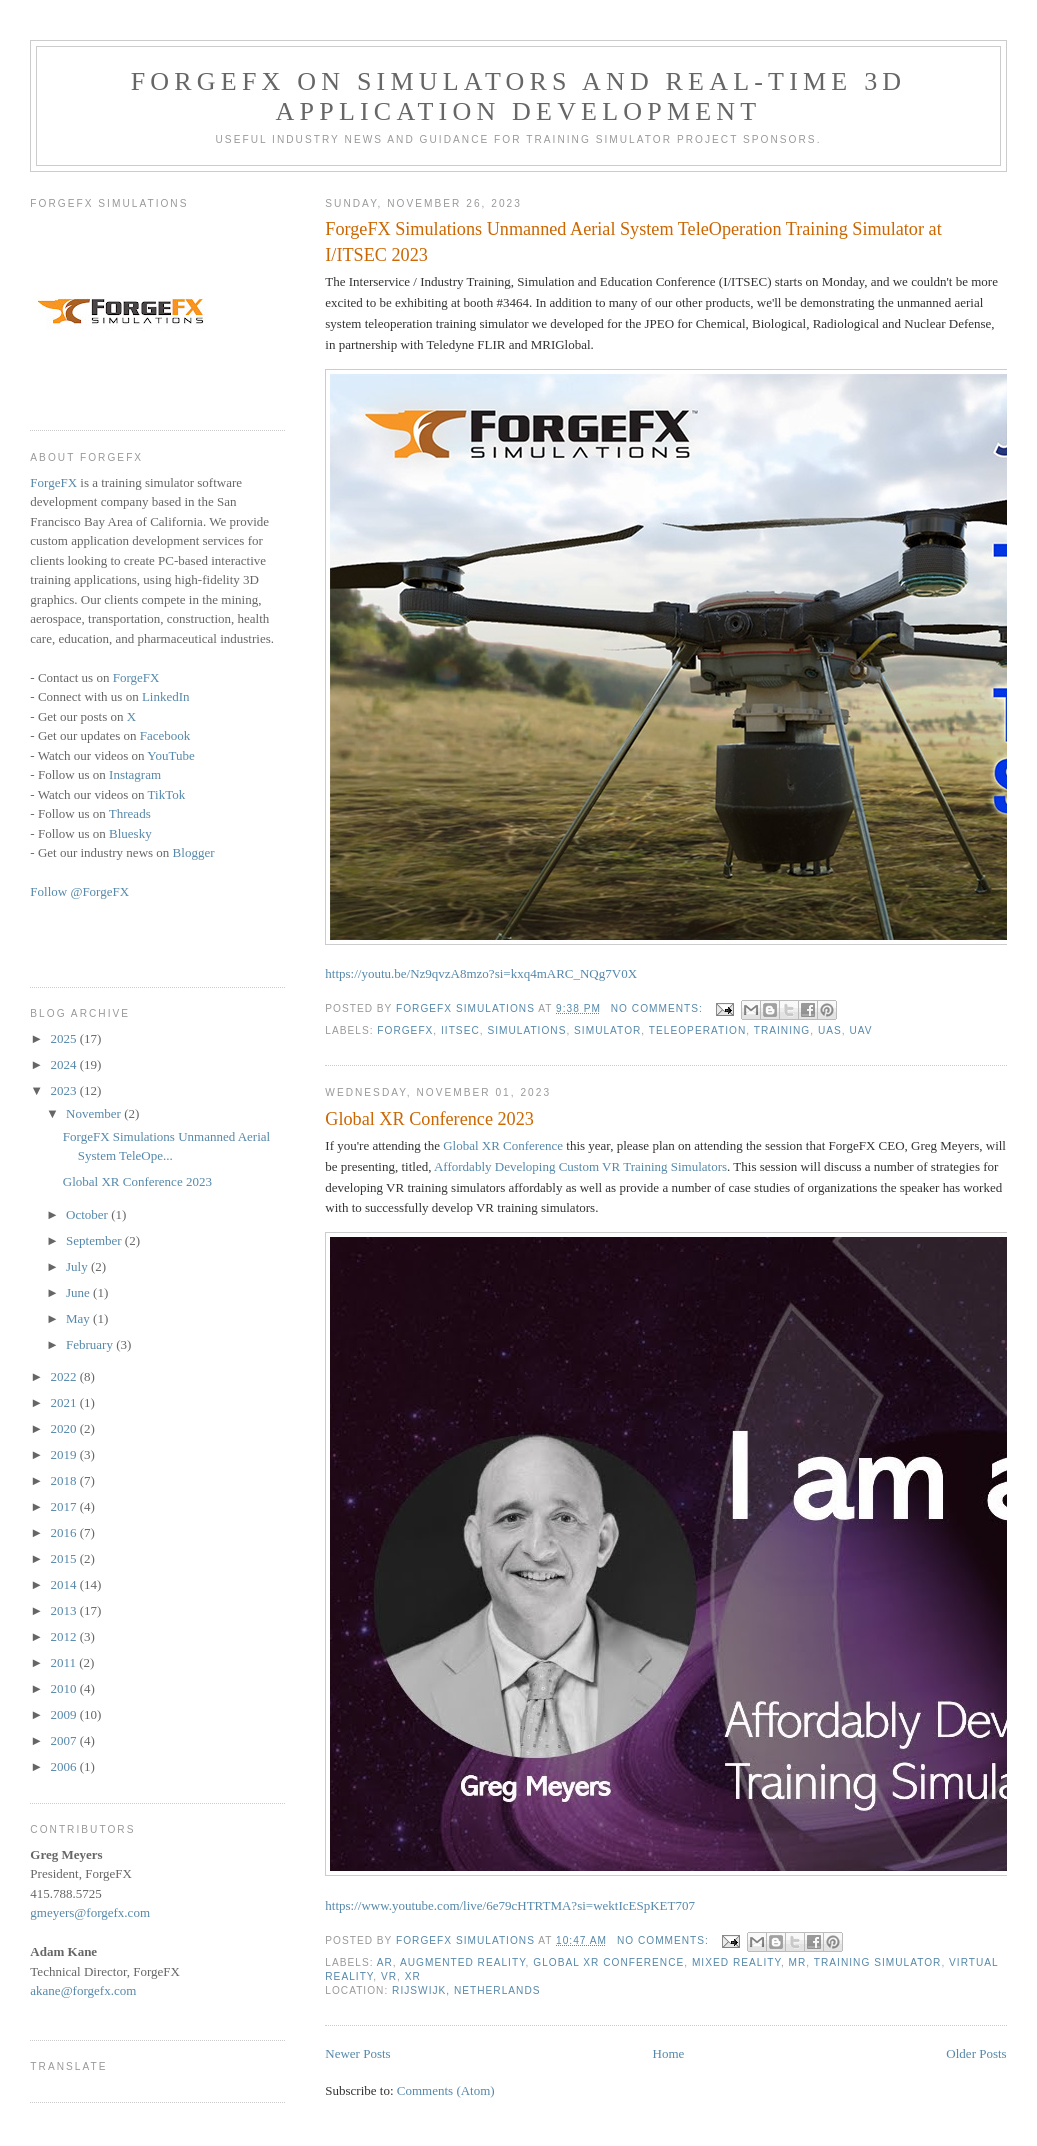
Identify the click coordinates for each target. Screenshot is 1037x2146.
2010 (64, 1688)
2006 (64, 1766)
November (95, 1113)
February (91, 1344)
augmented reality (463, 1962)
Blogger (194, 852)
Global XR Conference (503, 1145)
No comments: (659, 1008)
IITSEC (460, 1030)
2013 (64, 1610)
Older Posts (976, 2053)
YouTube (170, 755)
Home (669, 2053)
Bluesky (130, 833)
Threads (130, 813)
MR (798, 1962)
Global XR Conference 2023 (429, 1119)
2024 (64, 1064)
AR (385, 1962)
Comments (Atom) (446, 2090)
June (79, 1292)
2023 (64, 1090)
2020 (64, 1428)
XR (413, 1976)
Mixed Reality (736, 1962)
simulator (607, 1030)
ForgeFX (405, 1030)
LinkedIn (166, 696)
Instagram (135, 774)
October (88, 1214)
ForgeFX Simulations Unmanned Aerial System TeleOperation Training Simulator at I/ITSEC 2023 (633, 241)
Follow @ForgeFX (79, 891)
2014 (64, 1584)
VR (389, 1976)
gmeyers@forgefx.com (90, 1912)
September (95, 1240)
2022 (64, 1376)
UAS (830, 1030)
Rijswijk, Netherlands (466, 1990)
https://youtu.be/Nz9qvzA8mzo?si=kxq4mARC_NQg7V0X (481, 973)
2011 (64, 1662)
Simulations (526, 1030)
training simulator (878, 1962)
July (78, 1266)
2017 (64, 1506)
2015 (64, 1558)
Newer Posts (357, 2053)
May (79, 1318)
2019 (64, 1454)
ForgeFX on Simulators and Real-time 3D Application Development (519, 96)
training (782, 1030)
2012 (64, 1636)
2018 (64, 1480)
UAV (860, 1030)
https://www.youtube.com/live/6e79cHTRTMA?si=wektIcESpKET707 (510, 1905)
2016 (64, 1532)
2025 (64, 1038)
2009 (64, 1714)
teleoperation (697, 1030)
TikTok (167, 794)
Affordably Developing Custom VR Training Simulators (580, 1166)
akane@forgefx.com (83, 1990)
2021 (64, 1402)
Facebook (165, 735)
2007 (64, 1740)
